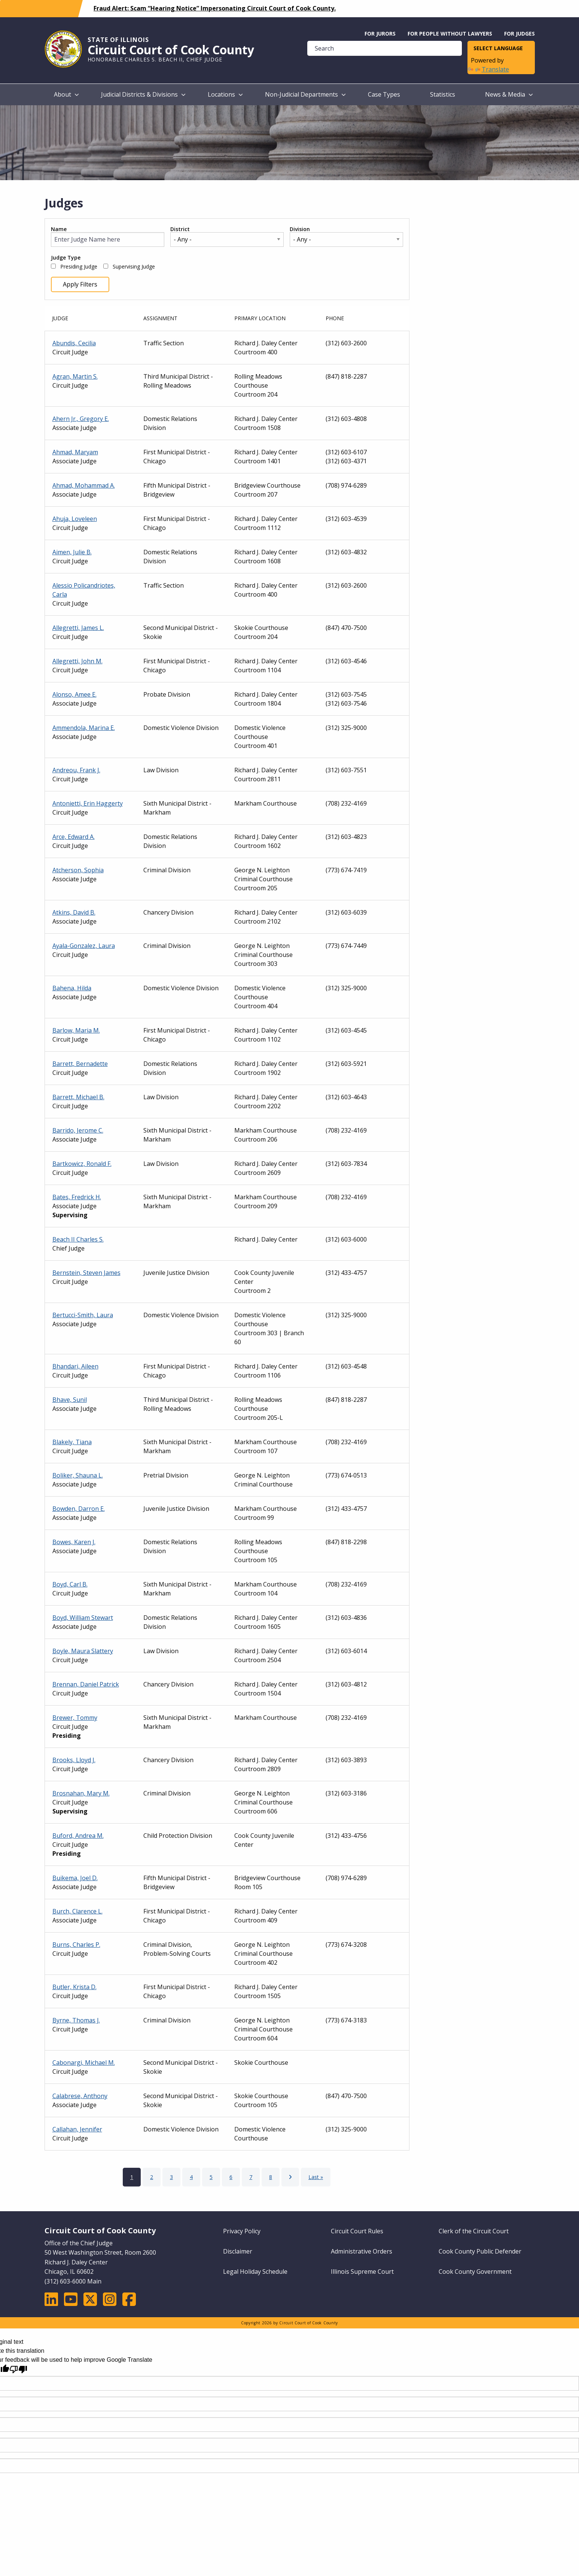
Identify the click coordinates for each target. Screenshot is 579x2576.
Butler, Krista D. (74, 1987)
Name (59, 229)
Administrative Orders (361, 2251)
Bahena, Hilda (71, 988)
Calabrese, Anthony (79, 2096)
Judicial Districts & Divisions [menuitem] (139, 94)
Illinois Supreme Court (362, 2271)
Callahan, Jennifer (77, 2129)
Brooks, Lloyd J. (73, 1760)
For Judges (519, 33)
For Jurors (380, 33)
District (180, 229)
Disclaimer (237, 2251)
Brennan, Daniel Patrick (85, 1684)
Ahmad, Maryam (75, 452)
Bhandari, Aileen (75, 1366)
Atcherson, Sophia (78, 870)
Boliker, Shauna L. (77, 1475)
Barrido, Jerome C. (77, 1130)
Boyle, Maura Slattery (82, 1651)
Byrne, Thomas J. (76, 2020)
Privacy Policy (241, 2231)
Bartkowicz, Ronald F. (82, 1164)
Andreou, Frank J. (76, 770)
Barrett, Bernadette (80, 1064)
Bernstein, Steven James (86, 1273)
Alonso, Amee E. (74, 694)
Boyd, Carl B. (70, 1584)
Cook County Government (475, 2271)
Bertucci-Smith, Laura (82, 1315)
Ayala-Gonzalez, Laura (83, 946)
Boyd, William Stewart (82, 1617)
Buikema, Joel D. (75, 1878)
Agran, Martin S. (75, 376)
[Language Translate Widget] (501, 48)
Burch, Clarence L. (77, 1911)
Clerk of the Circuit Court (474, 2231)
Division (300, 229)
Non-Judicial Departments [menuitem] (301, 94)
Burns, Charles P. (76, 1944)
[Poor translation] (18, 2369)
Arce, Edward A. (73, 837)
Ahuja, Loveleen (74, 519)
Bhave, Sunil (69, 1399)
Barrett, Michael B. (78, 1097)
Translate (488, 69)
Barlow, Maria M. (76, 1030)
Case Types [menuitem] (384, 94)
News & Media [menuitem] (505, 94)
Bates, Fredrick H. (76, 1197)
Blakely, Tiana (72, 1442)
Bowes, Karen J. (73, 1542)
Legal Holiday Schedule (255, 2271)
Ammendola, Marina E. (83, 728)
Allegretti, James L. (78, 628)
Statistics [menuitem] (442, 94)
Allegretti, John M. (77, 661)
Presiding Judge (78, 267)
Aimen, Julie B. (72, 552)
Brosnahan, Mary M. (81, 1793)
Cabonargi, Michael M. (83, 2062)
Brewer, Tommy (74, 1717)
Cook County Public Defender (480, 2251)
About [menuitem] (62, 94)
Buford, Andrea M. (78, 1835)
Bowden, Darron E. (78, 1508)
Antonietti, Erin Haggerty (87, 803)
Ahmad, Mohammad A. (83, 485)
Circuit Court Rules (357, 2231)
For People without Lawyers (450, 33)
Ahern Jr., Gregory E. (80, 419)
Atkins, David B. (73, 912)
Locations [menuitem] (221, 94)
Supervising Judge (134, 267)
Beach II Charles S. (78, 1239)
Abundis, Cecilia (74, 343)
